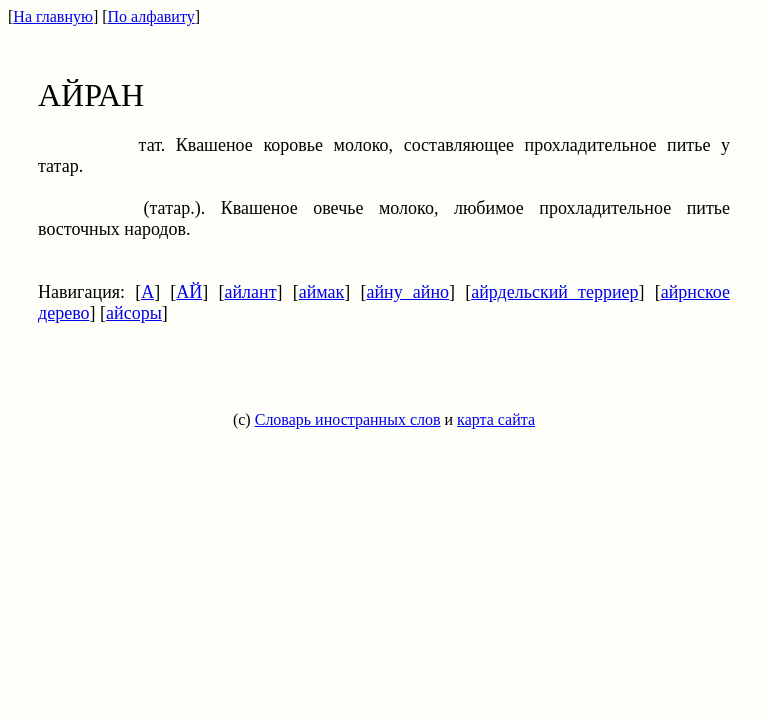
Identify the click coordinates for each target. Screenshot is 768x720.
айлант (250, 292)
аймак (322, 292)
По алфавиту (151, 16)
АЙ (189, 292)
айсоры (134, 313)
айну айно (407, 292)
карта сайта (496, 419)
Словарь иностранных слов (348, 419)
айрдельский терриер (554, 292)
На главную (53, 16)
